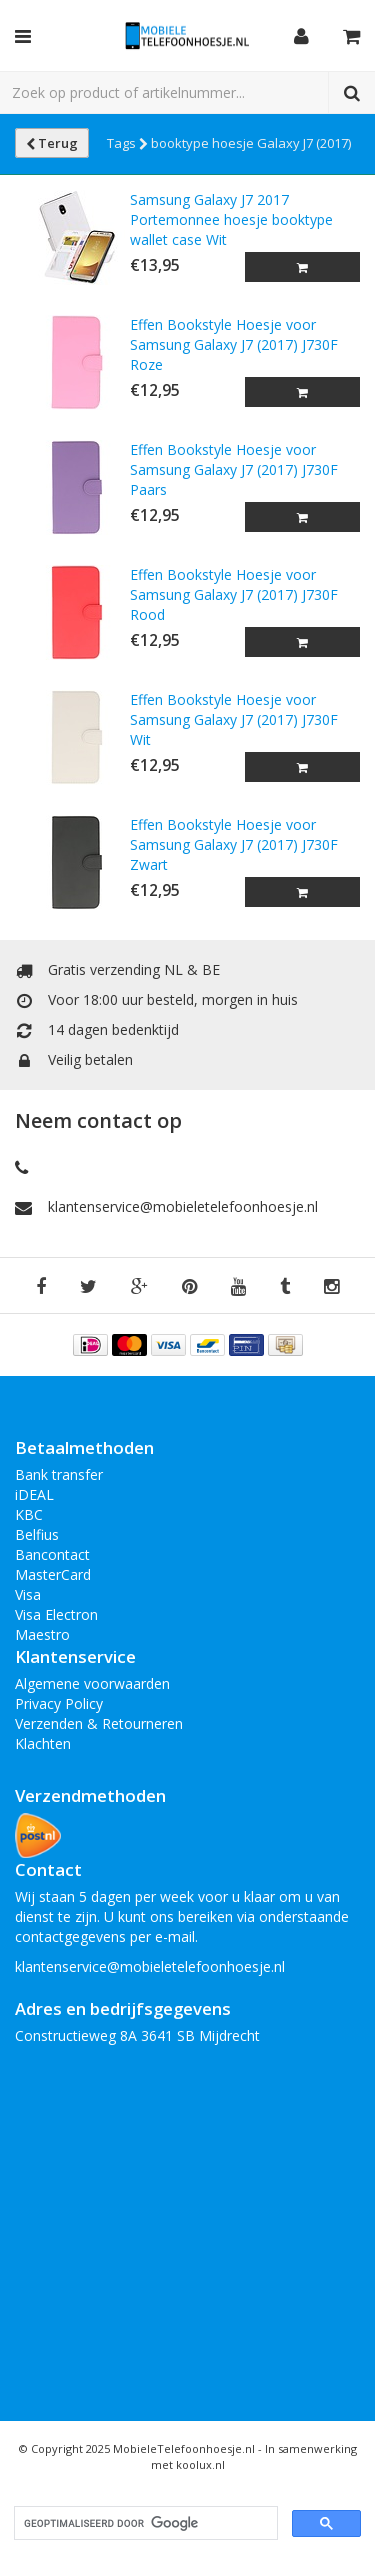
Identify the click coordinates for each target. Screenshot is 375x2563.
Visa (28, 1594)
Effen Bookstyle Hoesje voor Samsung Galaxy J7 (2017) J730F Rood (234, 594)
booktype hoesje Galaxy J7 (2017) (251, 143)
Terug (52, 143)
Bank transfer (59, 1474)
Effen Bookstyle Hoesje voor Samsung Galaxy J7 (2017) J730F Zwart (234, 844)
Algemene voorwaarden (92, 1683)
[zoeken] (144, 2523)
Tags (127, 143)
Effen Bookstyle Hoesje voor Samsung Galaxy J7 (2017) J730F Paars (234, 469)
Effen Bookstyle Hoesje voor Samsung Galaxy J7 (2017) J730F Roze (234, 344)
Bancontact (52, 1554)
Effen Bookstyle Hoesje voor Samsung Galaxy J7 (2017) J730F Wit (234, 719)
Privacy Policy (59, 1703)
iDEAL (34, 1494)
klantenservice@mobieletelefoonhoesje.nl (183, 1206)
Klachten (43, 1743)
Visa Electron (56, 1614)
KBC (29, 1514)
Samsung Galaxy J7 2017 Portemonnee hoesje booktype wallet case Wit (231, 219)
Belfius (37, 1534)
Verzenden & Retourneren (99, 1723)
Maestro (42, 1634)
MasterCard (53, 1574)
